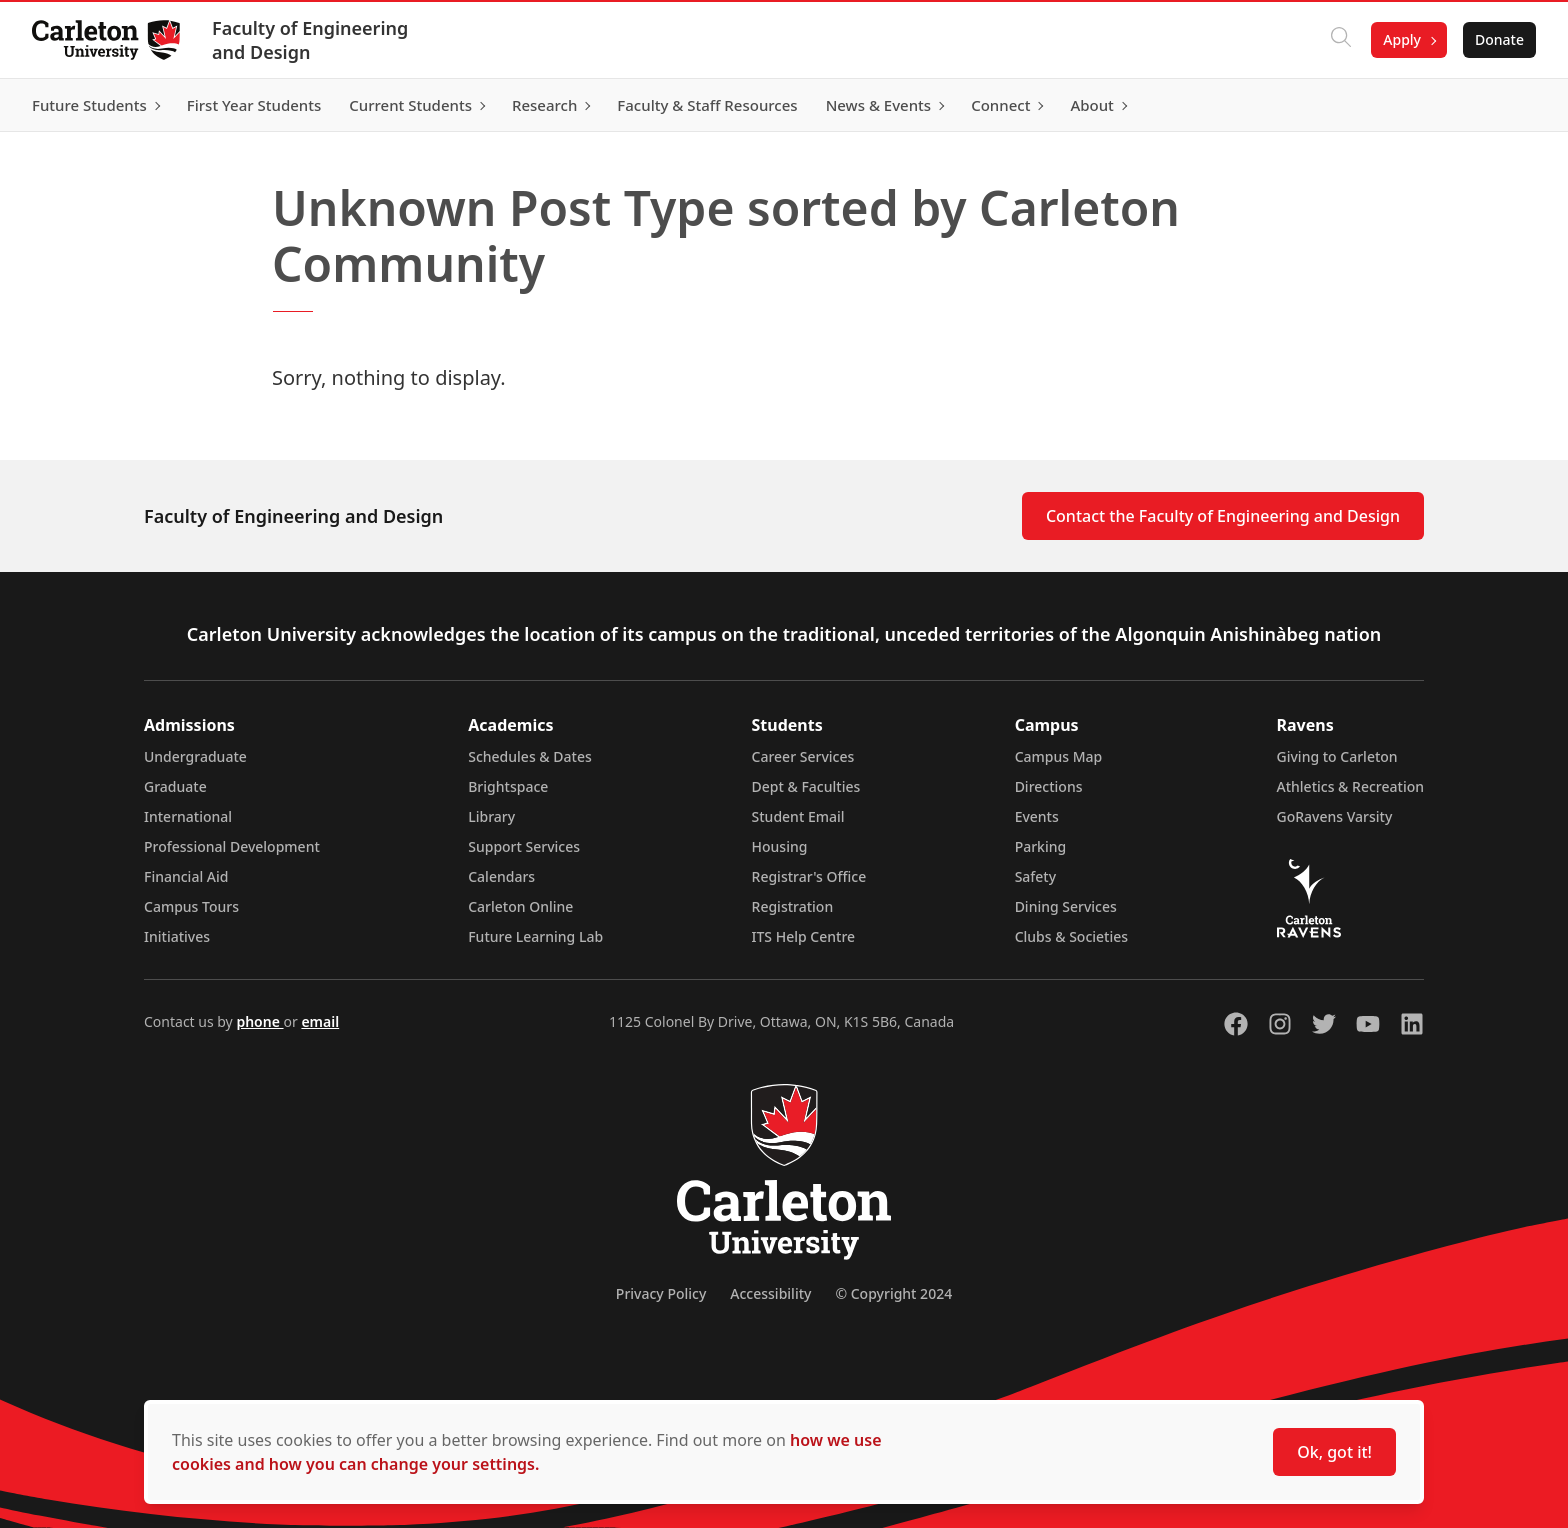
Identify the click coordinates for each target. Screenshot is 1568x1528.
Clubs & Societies (1071, 936)
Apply (1402, 39)
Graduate (175, 786)
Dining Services (1066, 906)
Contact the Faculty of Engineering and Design (1223, 516)
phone (259, 1021)
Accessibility (770, 1293)
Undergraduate (195, 756)
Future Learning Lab (535, 936)
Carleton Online (520, 906)
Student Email (798, 816)
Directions (1049, 786)
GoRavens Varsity (1335, 816)
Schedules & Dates (530, 756)
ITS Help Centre (804, 936)
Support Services (524, 846)
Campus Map (1059, 756)
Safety (1036, 876)
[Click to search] (1341, 40)
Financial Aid (186, 876)
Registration (793, 906)
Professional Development (232, 846)
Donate (1499, 39)
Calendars (501, 876)
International (188, 816)
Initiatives (177, 936)
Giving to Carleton (1337, 756)
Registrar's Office (809, 876)
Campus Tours (191, 906)
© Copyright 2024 (893, 1293)
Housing (780, 846)
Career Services (803, 756)
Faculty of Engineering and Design (310, 40)
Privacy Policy (661, 1293)
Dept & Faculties (806, 786)
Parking (1041, 846)
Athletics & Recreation (1350, 786)
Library (491, 816)
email (320, 1021)
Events (1037, 816)
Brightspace (508, 786)
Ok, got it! (1334, 1452)
